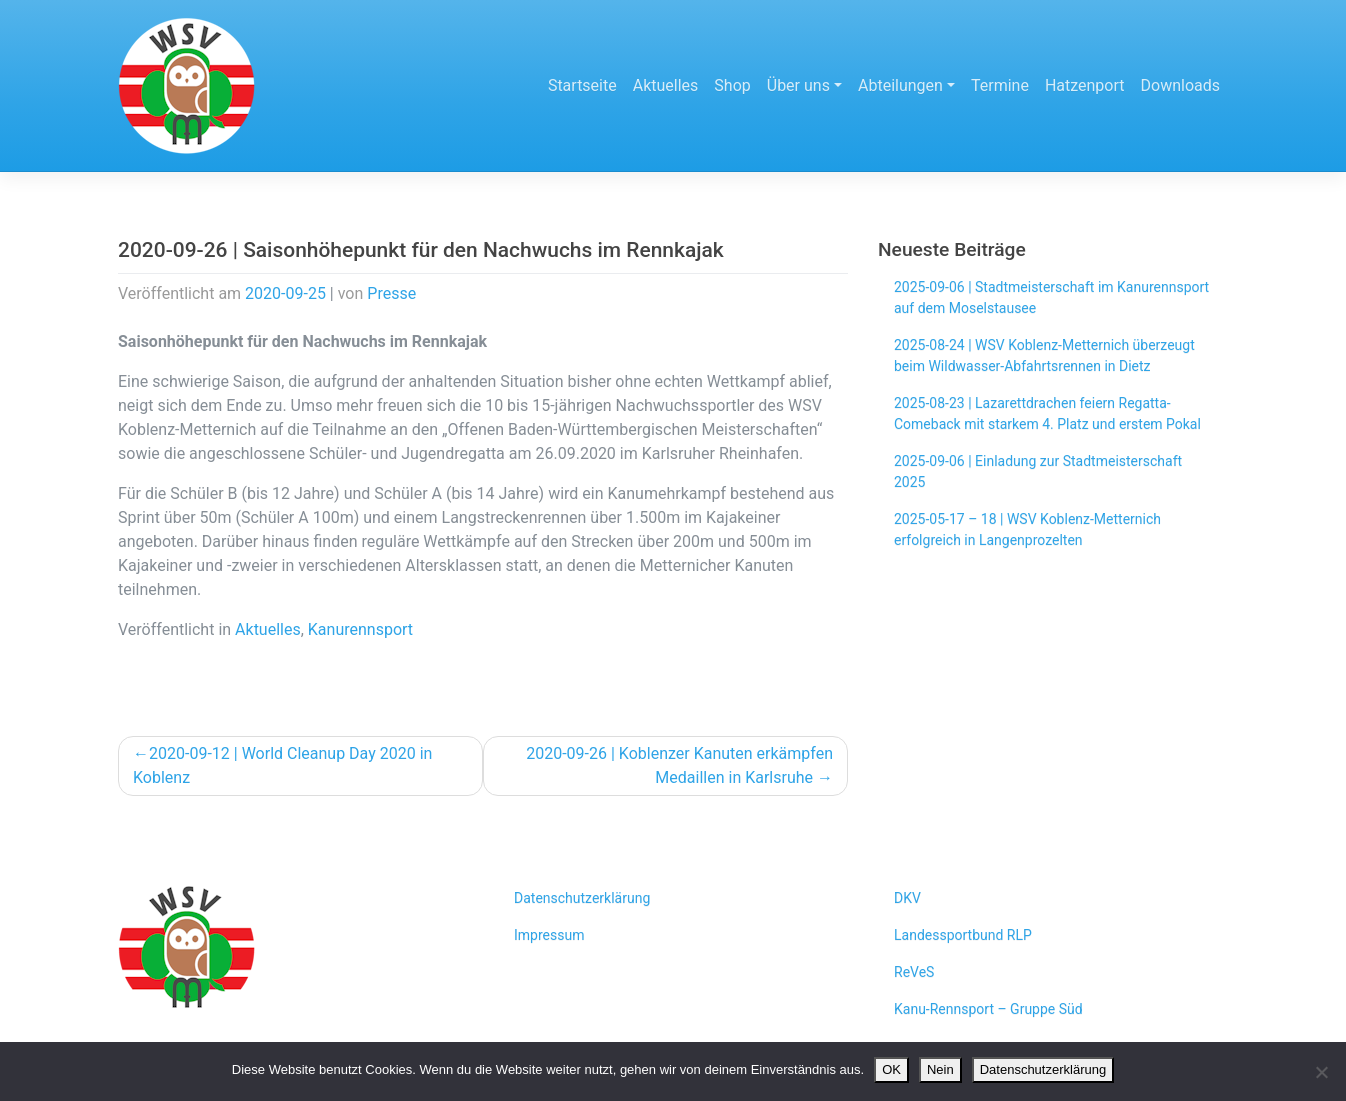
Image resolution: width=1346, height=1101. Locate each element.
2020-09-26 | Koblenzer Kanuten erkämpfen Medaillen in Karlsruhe (679, 765)
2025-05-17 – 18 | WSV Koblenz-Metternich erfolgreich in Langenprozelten (1027, 529)
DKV (907, 898)
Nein (940, 1069)
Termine (1000, 85)
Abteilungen (900, 85)
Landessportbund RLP (963, 935)
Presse (391, 293)
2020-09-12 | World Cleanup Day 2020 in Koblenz (282, 765)
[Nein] (1321, 1072)
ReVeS (914, 972)
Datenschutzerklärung (582, 898)
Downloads (1180, 85)
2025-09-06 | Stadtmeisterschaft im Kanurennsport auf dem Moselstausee (1051, 297)
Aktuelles (666, 85)
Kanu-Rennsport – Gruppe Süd (988, 1009)
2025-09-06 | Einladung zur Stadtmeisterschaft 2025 (1038, 471)
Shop (732, 85)
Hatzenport (1085, 85)
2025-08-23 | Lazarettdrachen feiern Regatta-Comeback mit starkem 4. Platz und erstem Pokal (1047, 413)
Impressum (549, 935)
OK (891, 1069)
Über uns (798, 85)
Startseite (582, 85)
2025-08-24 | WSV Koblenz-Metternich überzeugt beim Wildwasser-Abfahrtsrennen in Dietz (1044, 355)
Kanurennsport (360, 629)
